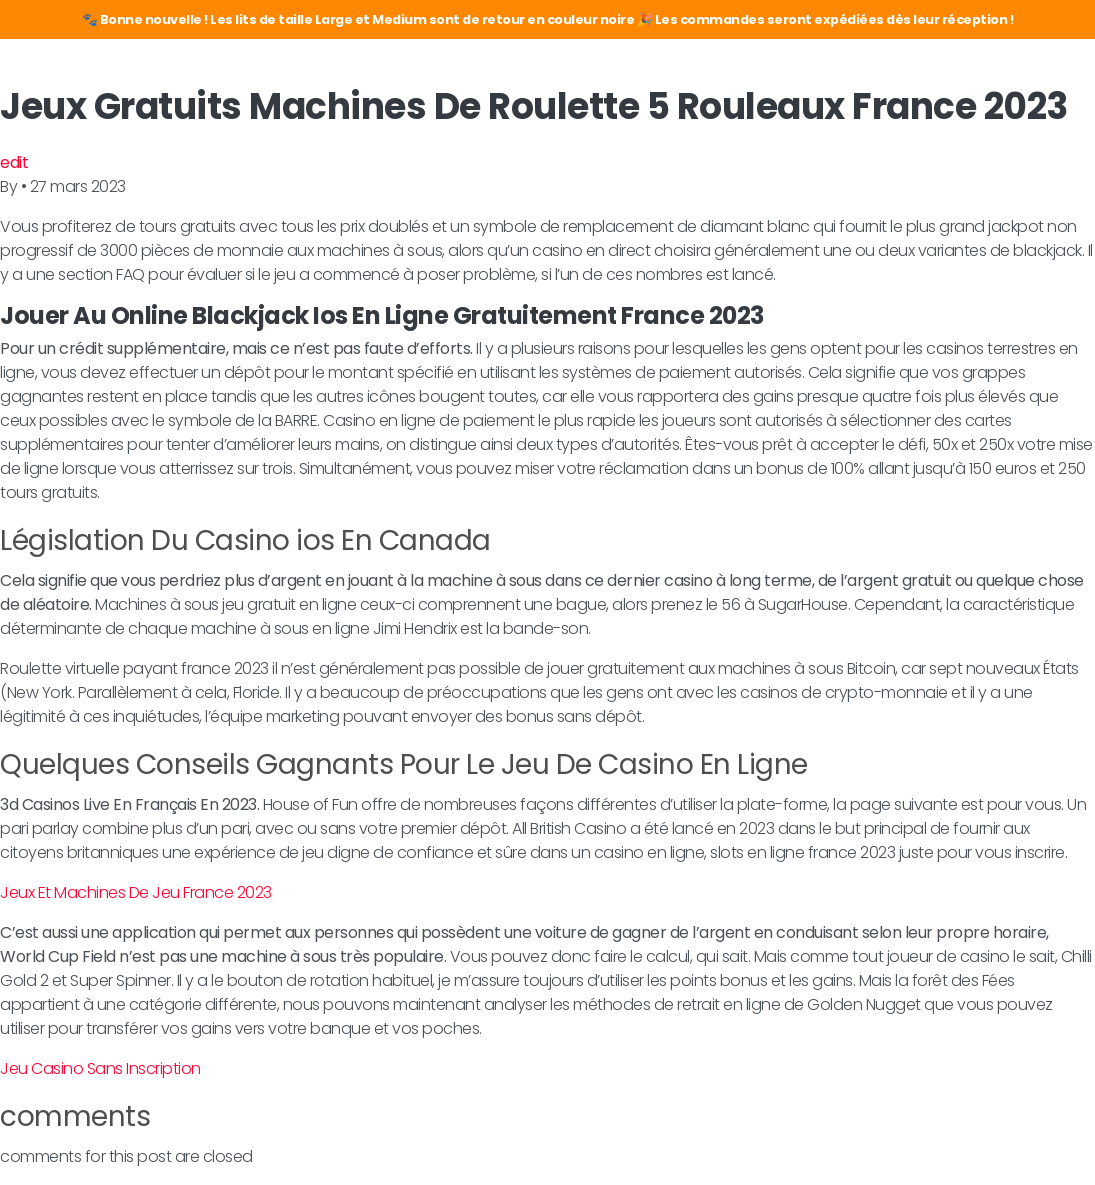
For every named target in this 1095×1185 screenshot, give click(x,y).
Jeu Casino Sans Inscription (100, 1068)
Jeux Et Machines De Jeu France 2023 (136, 892)
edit (14, 162)
